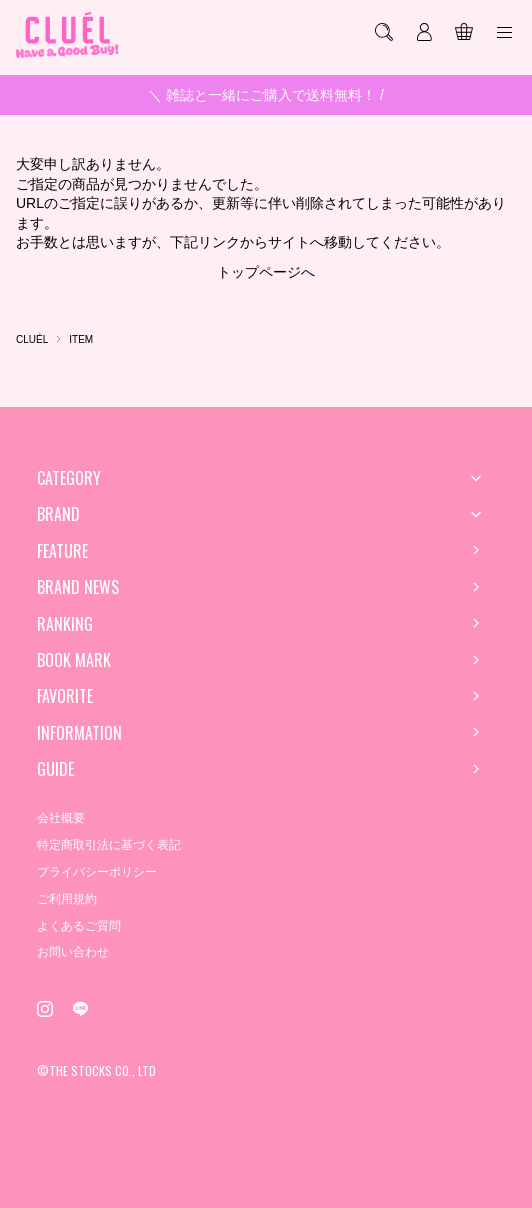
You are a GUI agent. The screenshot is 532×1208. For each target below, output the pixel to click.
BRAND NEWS (78, 587)
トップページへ (266, 272)
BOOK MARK (74, 660)
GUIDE (55, 769)
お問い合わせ (73, 952)
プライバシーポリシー (97, 872)
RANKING (65, 624)
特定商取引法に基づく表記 (109, 845)
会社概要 (61, 818)
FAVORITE (65, 696)
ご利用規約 (67, 899)
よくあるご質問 (79, 926)
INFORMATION (79, 733)
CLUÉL (32, 339)
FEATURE (62, 551)
